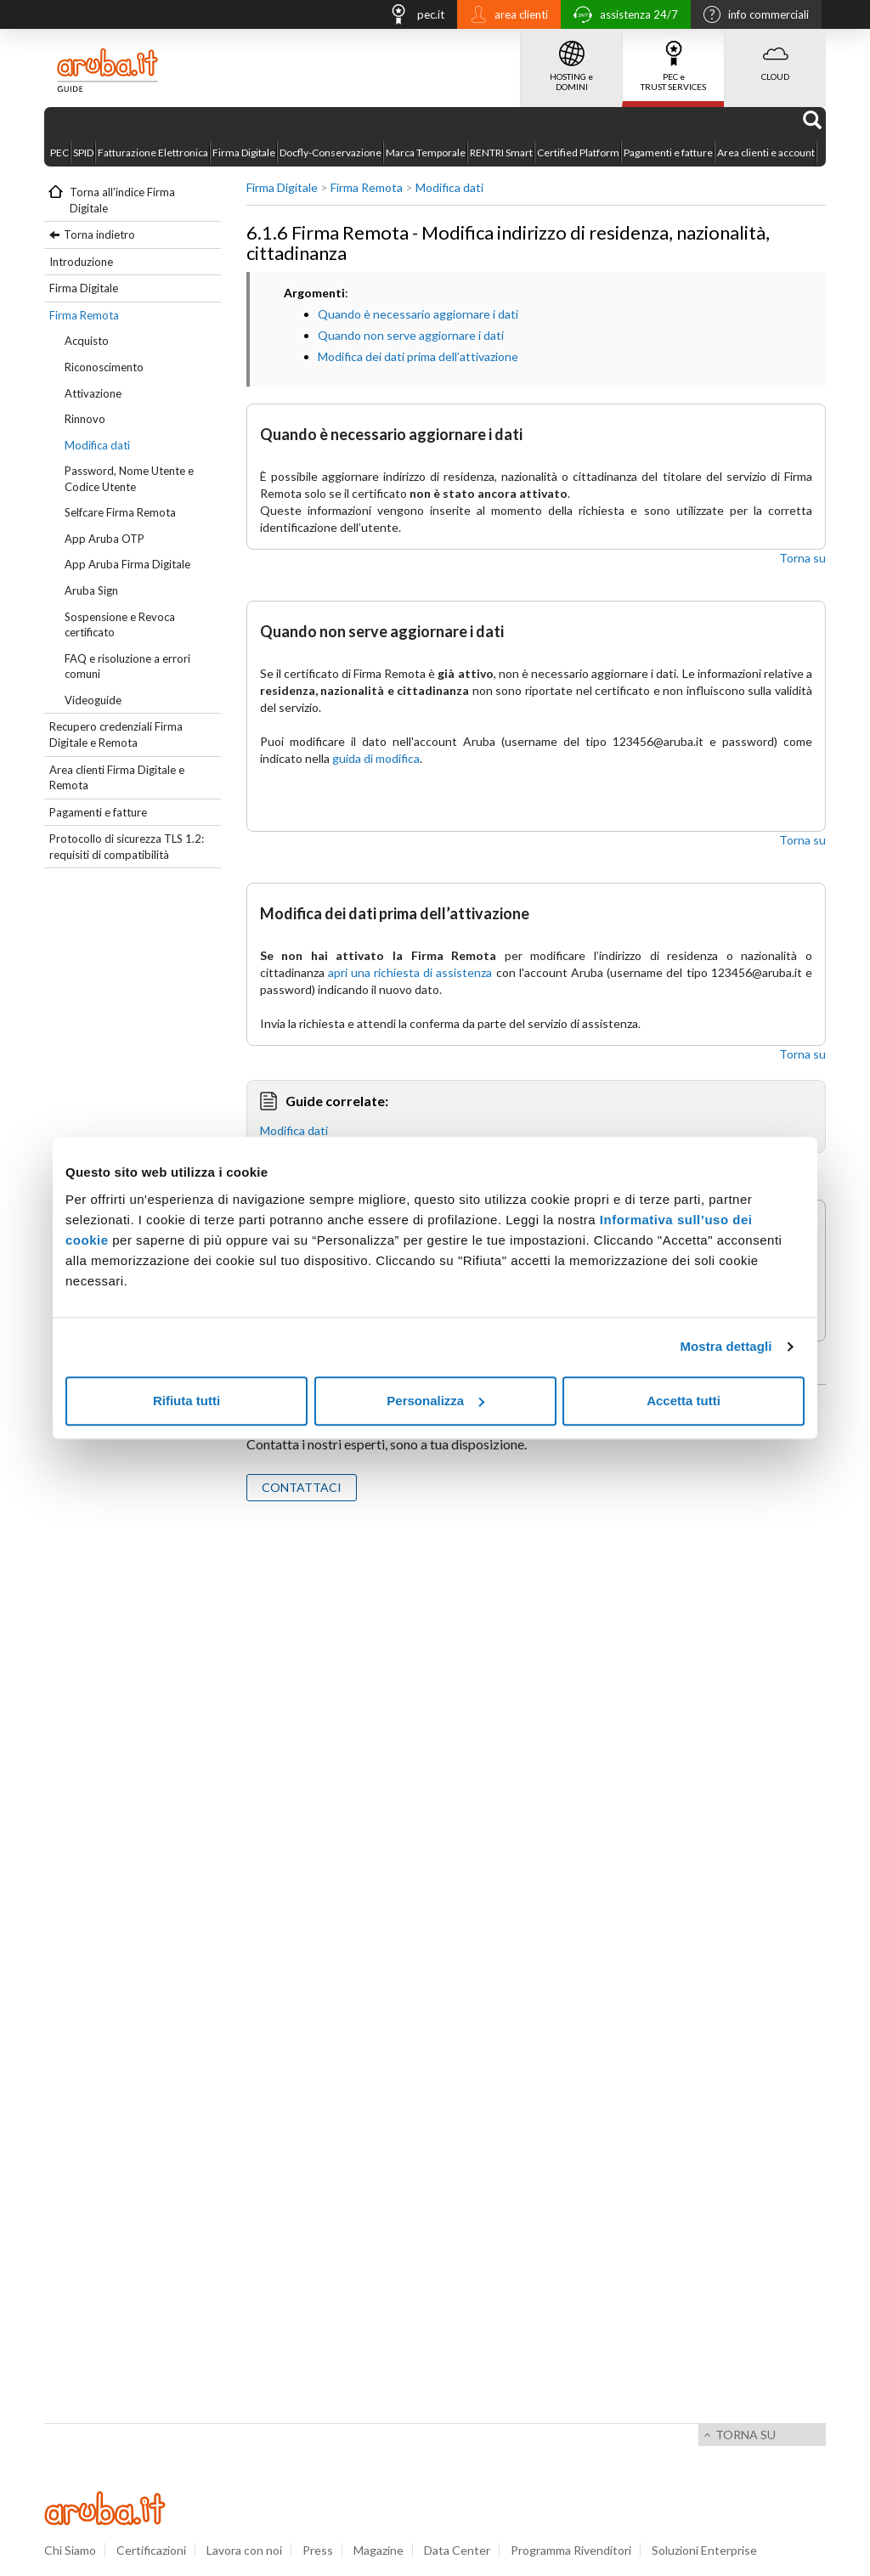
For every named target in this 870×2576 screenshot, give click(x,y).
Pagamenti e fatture (668, 152)
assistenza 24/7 (621, 16)
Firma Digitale (243, 152)
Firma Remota (84, 315)
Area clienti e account (766, 152)
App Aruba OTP (104, 538)
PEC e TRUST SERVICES (673, 60)
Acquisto (87, 340)
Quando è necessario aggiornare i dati (418, 314)
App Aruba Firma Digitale (127, 564)
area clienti (504, 16)
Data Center (457, 2550)
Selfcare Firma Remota (120, 512)
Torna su (802, 558)
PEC (59, 152)
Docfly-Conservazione (330, 152)
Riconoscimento (104, 367)
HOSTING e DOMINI (571, 60)
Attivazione (93, 393)
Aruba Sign (91, 590)
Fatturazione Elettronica (153, 152)
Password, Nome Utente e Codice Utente (129, 479)
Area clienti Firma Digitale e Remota (116, 778)
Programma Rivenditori (571, 2550)
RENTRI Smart (501, 152)
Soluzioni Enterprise (704, 2550)
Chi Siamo (70, 2550)
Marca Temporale (426, 152)
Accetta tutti (683, 1400)
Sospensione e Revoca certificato (120, 625)
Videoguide (93, 700)
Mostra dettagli (725, 1346)
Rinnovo (85, 419)
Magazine (378, 2550)
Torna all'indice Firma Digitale (122, 200)
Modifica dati (97, 445)
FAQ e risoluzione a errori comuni (127, 666)
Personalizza (435, 1400)
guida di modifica (376, 758)
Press (317, 2550)
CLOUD (775, 55)
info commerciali (752, 16)
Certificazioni (151, 2550)
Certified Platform (578, 152)
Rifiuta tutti (186, 1400)
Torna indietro (99, 234)
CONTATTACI (302, 1487)
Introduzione (81, 261)
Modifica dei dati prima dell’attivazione (418, 356)
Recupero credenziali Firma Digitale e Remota (116, 734)
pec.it (412, 16)
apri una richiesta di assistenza (410, 972)
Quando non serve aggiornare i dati (411, 335)
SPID (83, 152)
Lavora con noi (244, 2550)
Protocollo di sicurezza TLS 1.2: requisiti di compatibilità (126, 846)
